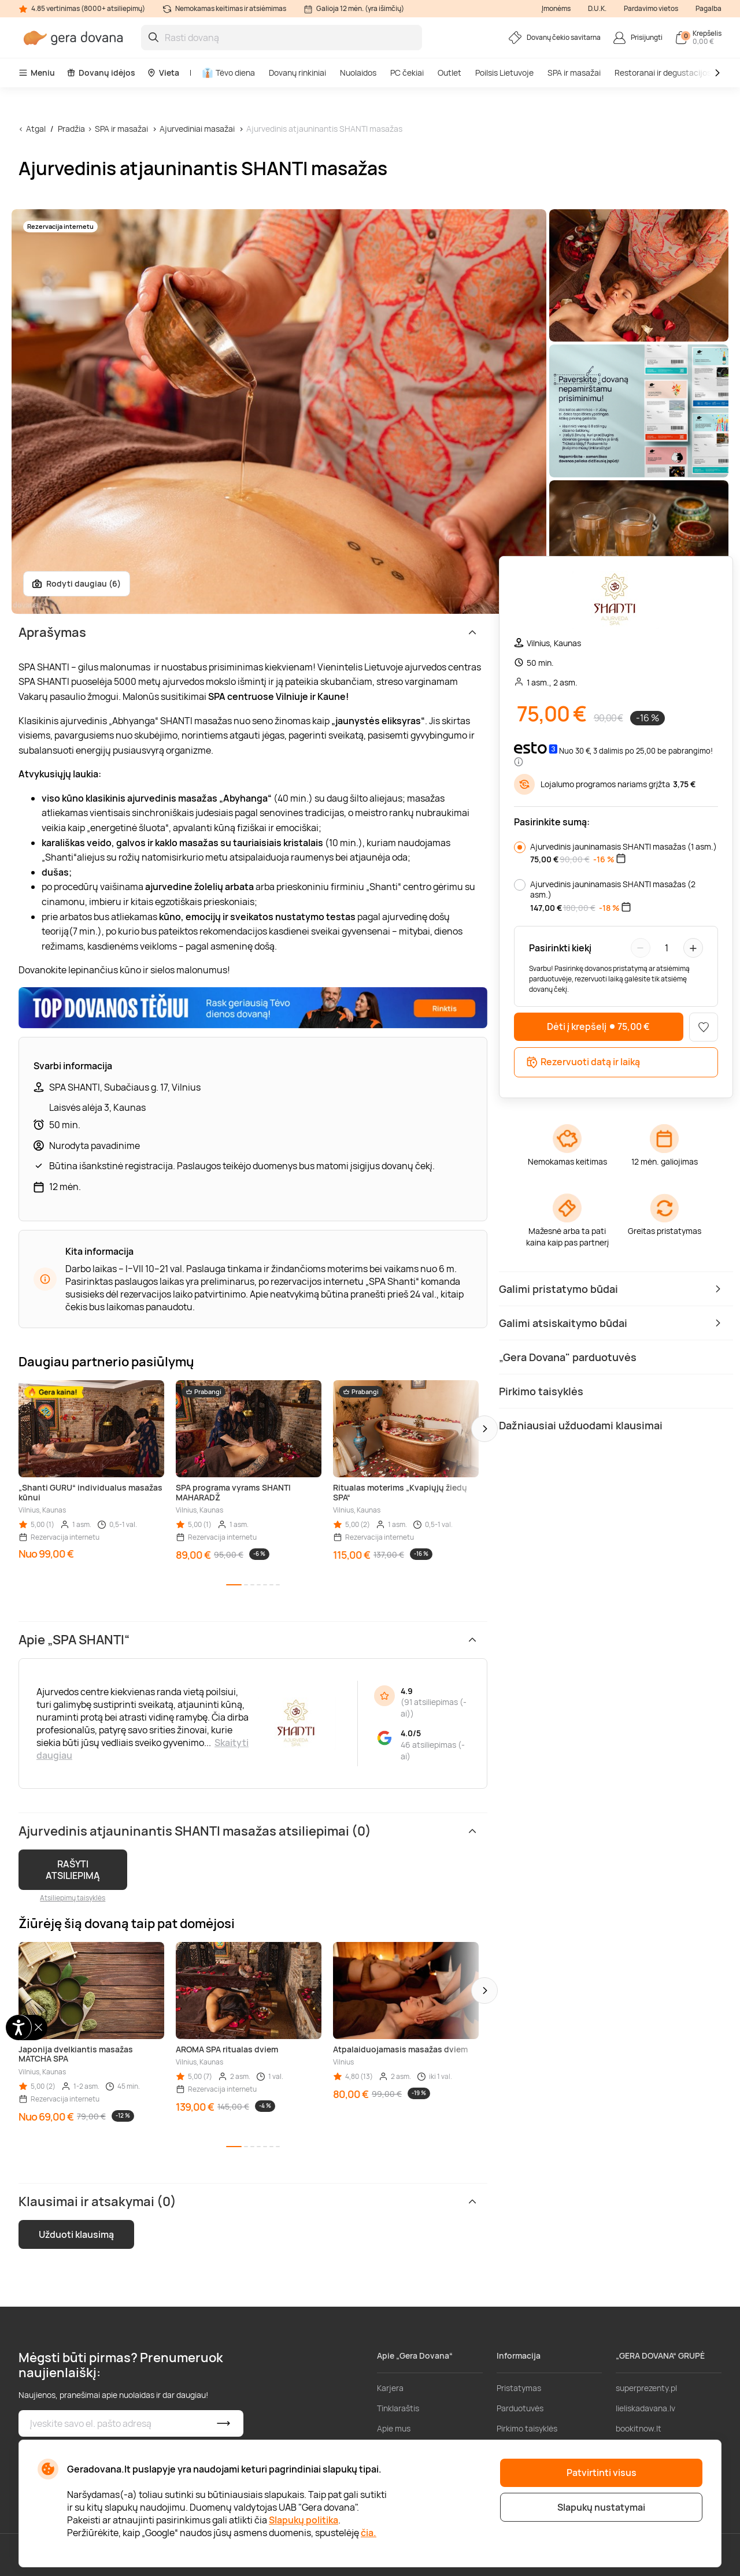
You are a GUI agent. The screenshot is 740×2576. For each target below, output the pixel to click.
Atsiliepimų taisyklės (72, 1898)
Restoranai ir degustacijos (663, 72)
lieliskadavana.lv (645, 2408)
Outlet (449, 72)
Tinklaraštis (398, 2408)
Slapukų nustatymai (601, 2507)
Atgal (36, 128)
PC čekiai (407, 72)
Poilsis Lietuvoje (504, 72)
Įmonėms (556, 8)
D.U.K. (597, 8)
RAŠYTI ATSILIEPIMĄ (73, 1870)
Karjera (390, 2387)
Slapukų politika (303, 2520)
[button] (484, 1428)
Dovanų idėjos (100, 72)
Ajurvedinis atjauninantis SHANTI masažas (324, 128)
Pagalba (708, 8)
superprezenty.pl (646, 2387)
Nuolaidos (358, 72)
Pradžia (71, 128)
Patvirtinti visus (602, 2472)
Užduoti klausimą (76, 2234)
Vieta (163, 72)
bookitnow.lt (638, 2428)
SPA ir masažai (574, 72)
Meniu (36, 72)
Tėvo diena (228, 72)
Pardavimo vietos (651, 8)
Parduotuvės (520, 2408)
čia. (368, 2532)
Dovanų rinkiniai (297, 72)
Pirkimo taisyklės (527, 2428)
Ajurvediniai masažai (198, 128)
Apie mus (393, 2428)
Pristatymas (519, 2387)
